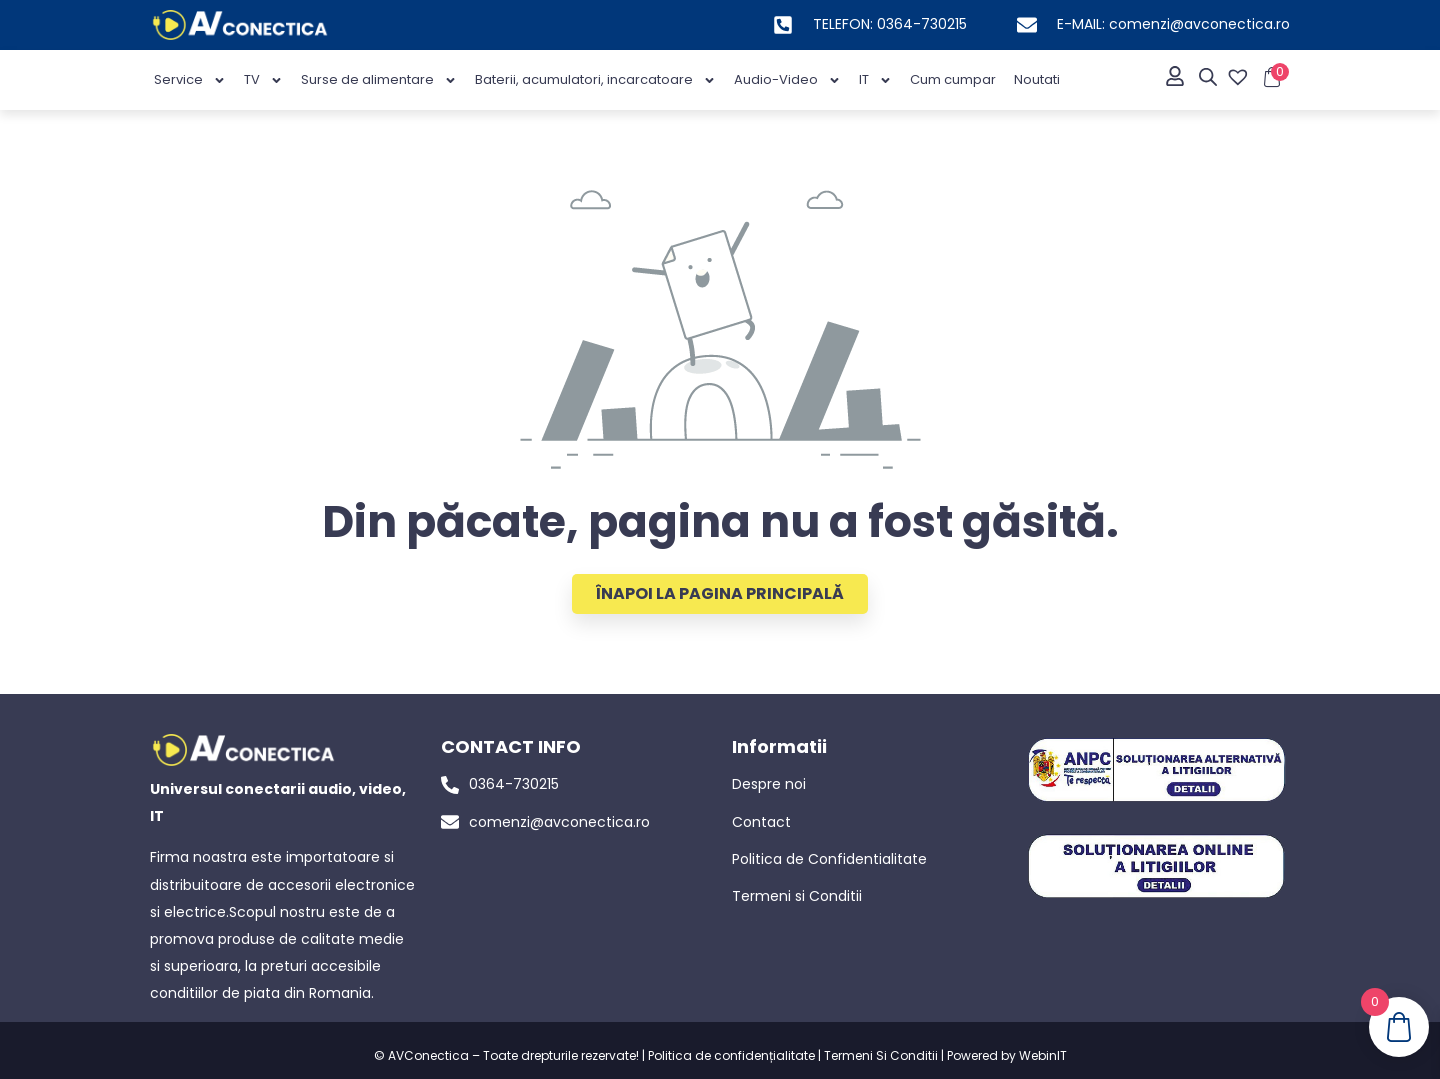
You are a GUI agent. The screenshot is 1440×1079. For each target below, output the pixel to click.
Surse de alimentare (379, 80)
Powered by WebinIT (1007, 1055)
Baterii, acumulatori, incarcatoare (595, 80)
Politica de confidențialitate (731, 1055)
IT (875, 80)
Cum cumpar (953, 79)
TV (263, 80)
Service (190, 80)
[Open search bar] (1208, 77)
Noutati (1037, 79)
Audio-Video (787, 80)
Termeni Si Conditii (881, 1055)
